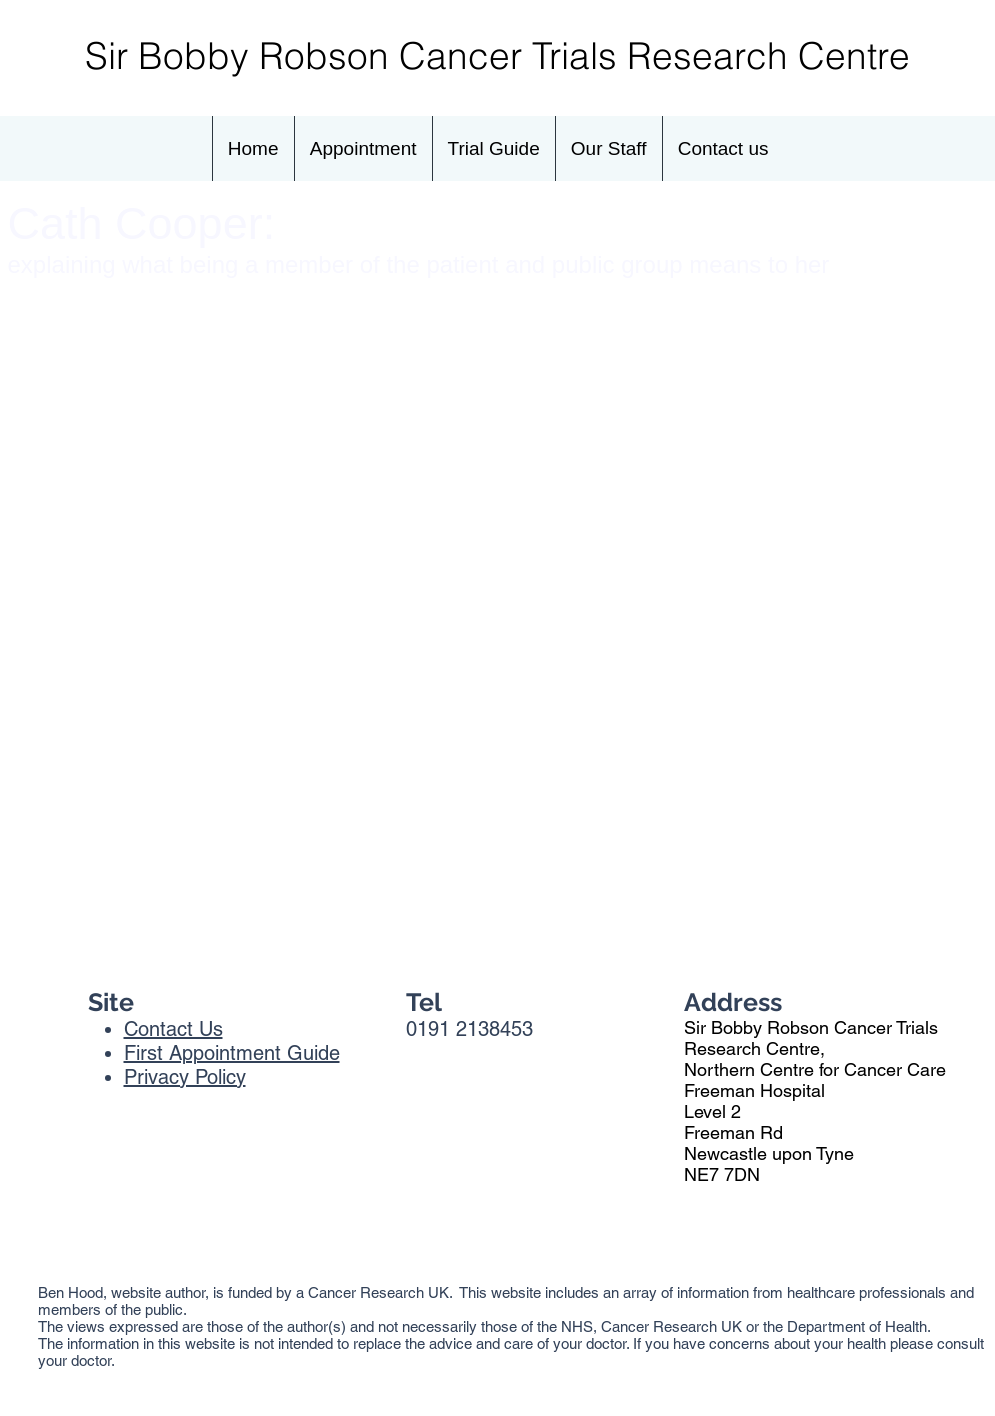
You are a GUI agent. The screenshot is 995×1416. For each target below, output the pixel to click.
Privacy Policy (185, 1077)
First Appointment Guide (232, 1053)
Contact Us (173, 1029)
